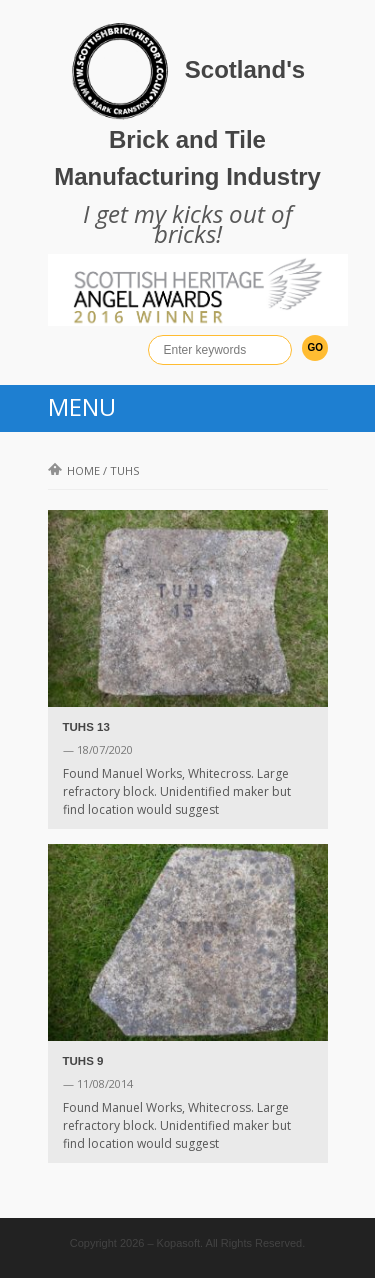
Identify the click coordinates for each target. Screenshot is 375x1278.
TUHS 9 (83, 1061)
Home (74, 470)
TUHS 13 (86, 727)
